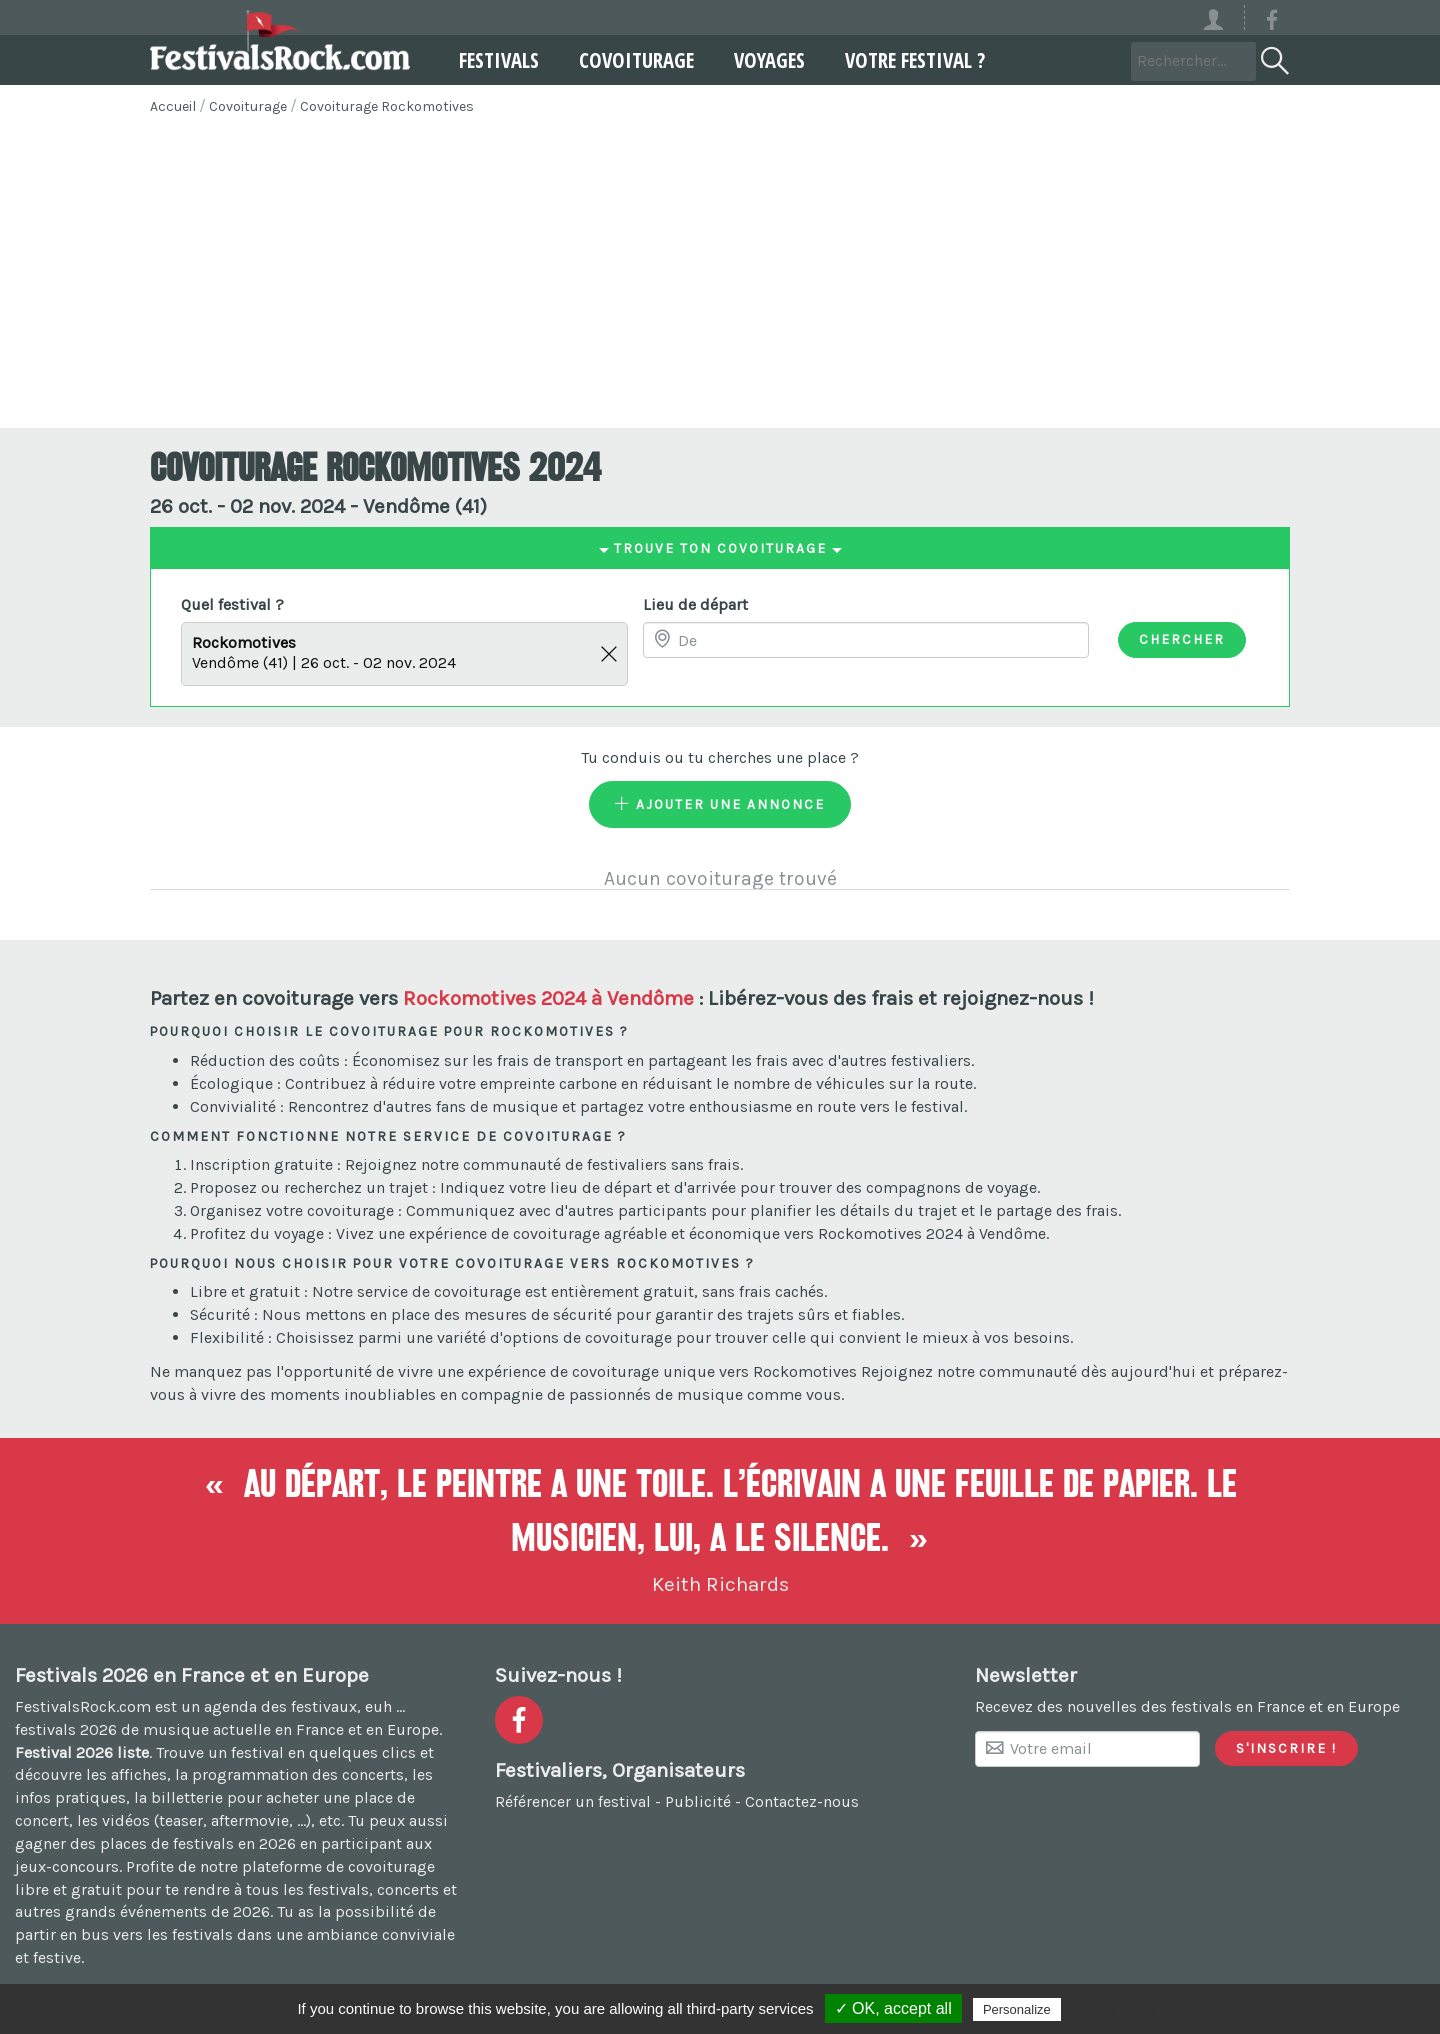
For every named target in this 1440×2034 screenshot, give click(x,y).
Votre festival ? (906, 60)
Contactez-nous (802, 1801)
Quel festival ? (232, 604)
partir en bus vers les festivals (124, 1934)
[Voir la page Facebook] (1272, 23)
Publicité (698, 1801)
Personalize (1017, 2009)
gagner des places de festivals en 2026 (155, 1843)
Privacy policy (1114, 2009)
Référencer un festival (573, 1801)
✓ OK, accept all (893, 2008)
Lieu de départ (695, 604)
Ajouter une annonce (720, 804)
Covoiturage (627, 60)
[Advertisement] (720, 278)
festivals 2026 (66, 1729)
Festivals (490, 60)
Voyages (760, 60)
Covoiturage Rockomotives (387, 106)
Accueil (173, 106)
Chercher (1182, 639)
